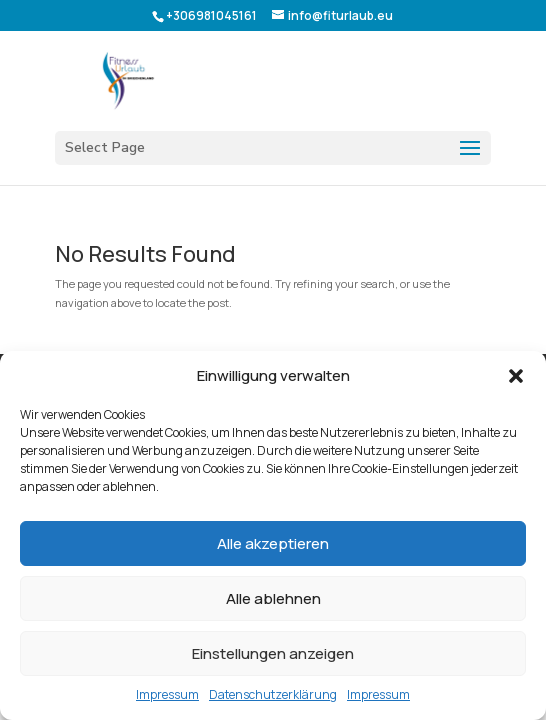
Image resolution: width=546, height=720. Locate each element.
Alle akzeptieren (273, 543)
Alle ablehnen (273, 598)
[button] (516, 376)
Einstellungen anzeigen (273, 653)
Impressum (167, 694)
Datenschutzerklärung (273, 694)
